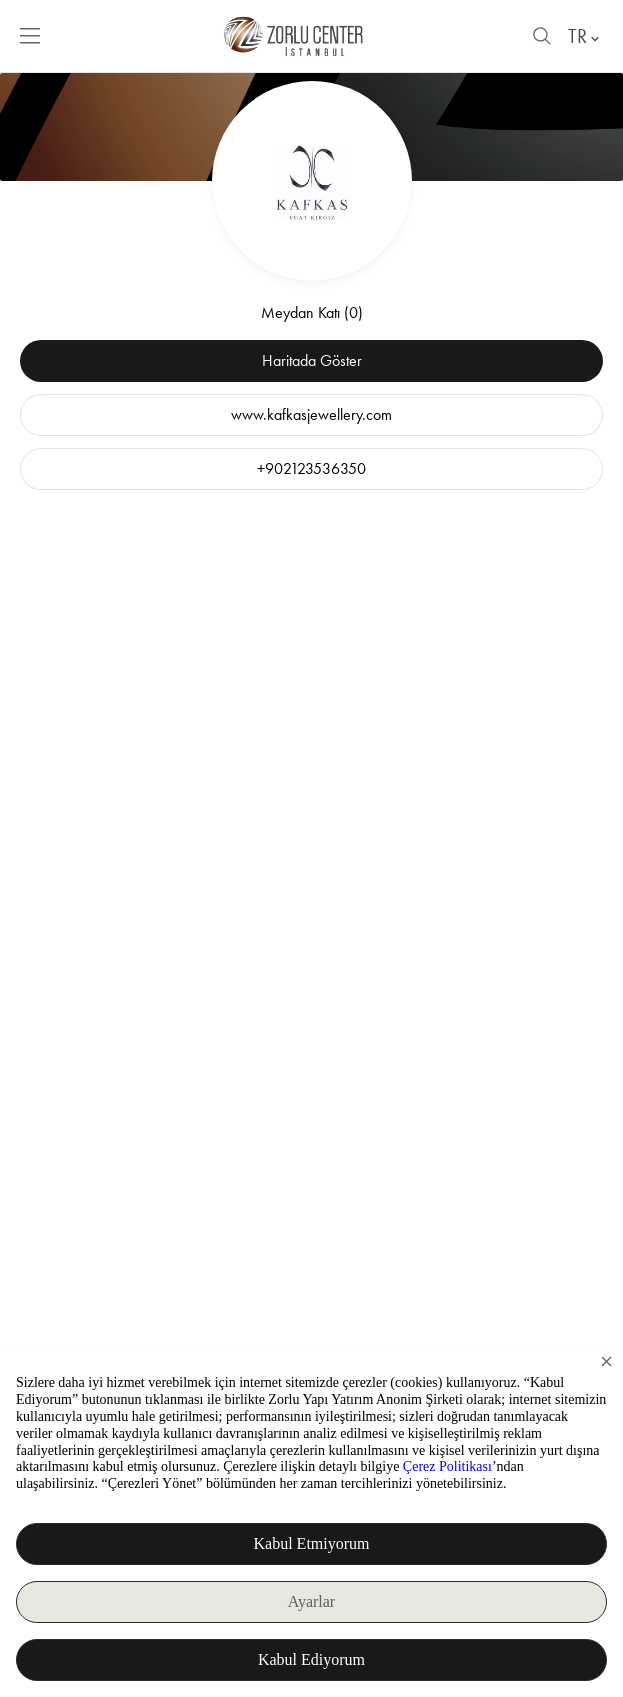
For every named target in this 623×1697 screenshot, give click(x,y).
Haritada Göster (312, 360)
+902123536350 (311, 468)
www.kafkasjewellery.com (311, 414)
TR (585, 36)
